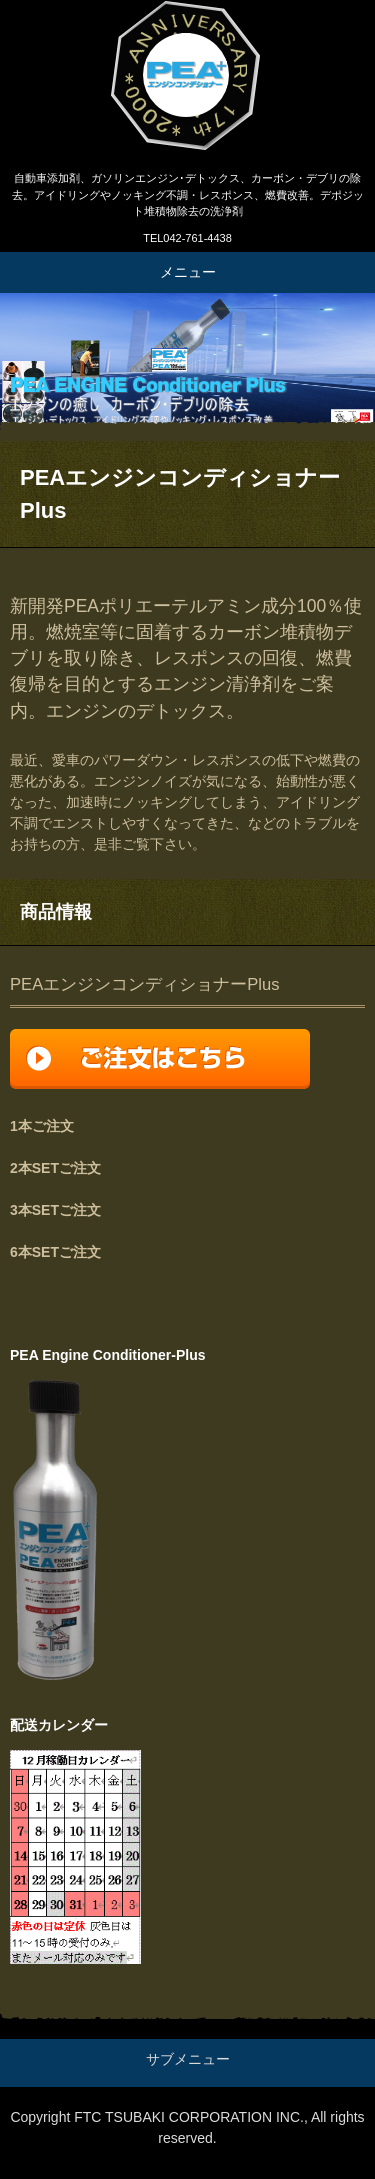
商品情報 (56, 912)
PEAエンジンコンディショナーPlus (145, 984)
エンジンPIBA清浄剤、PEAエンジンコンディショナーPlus (187, 80)
